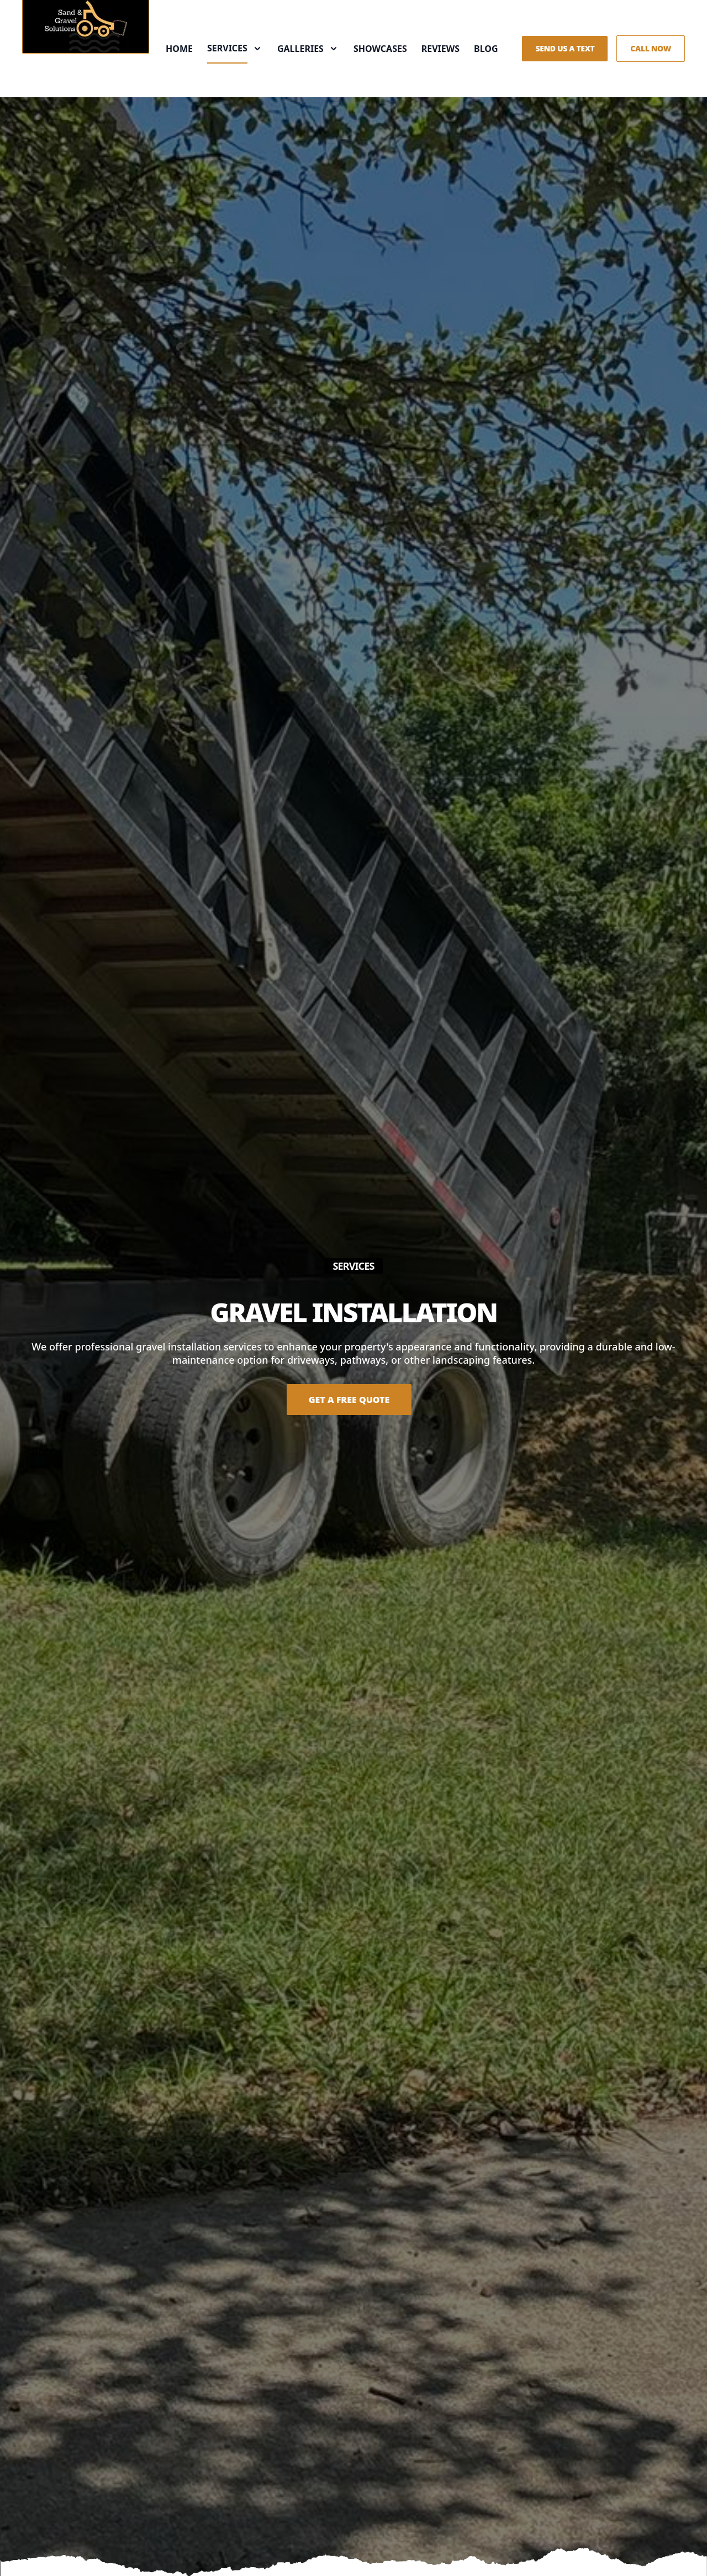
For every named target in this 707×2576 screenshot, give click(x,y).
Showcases (380, 49)
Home (179, 49)
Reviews (440, 49)
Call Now (650, 48)
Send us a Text (564, 48)
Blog (486, 49)
